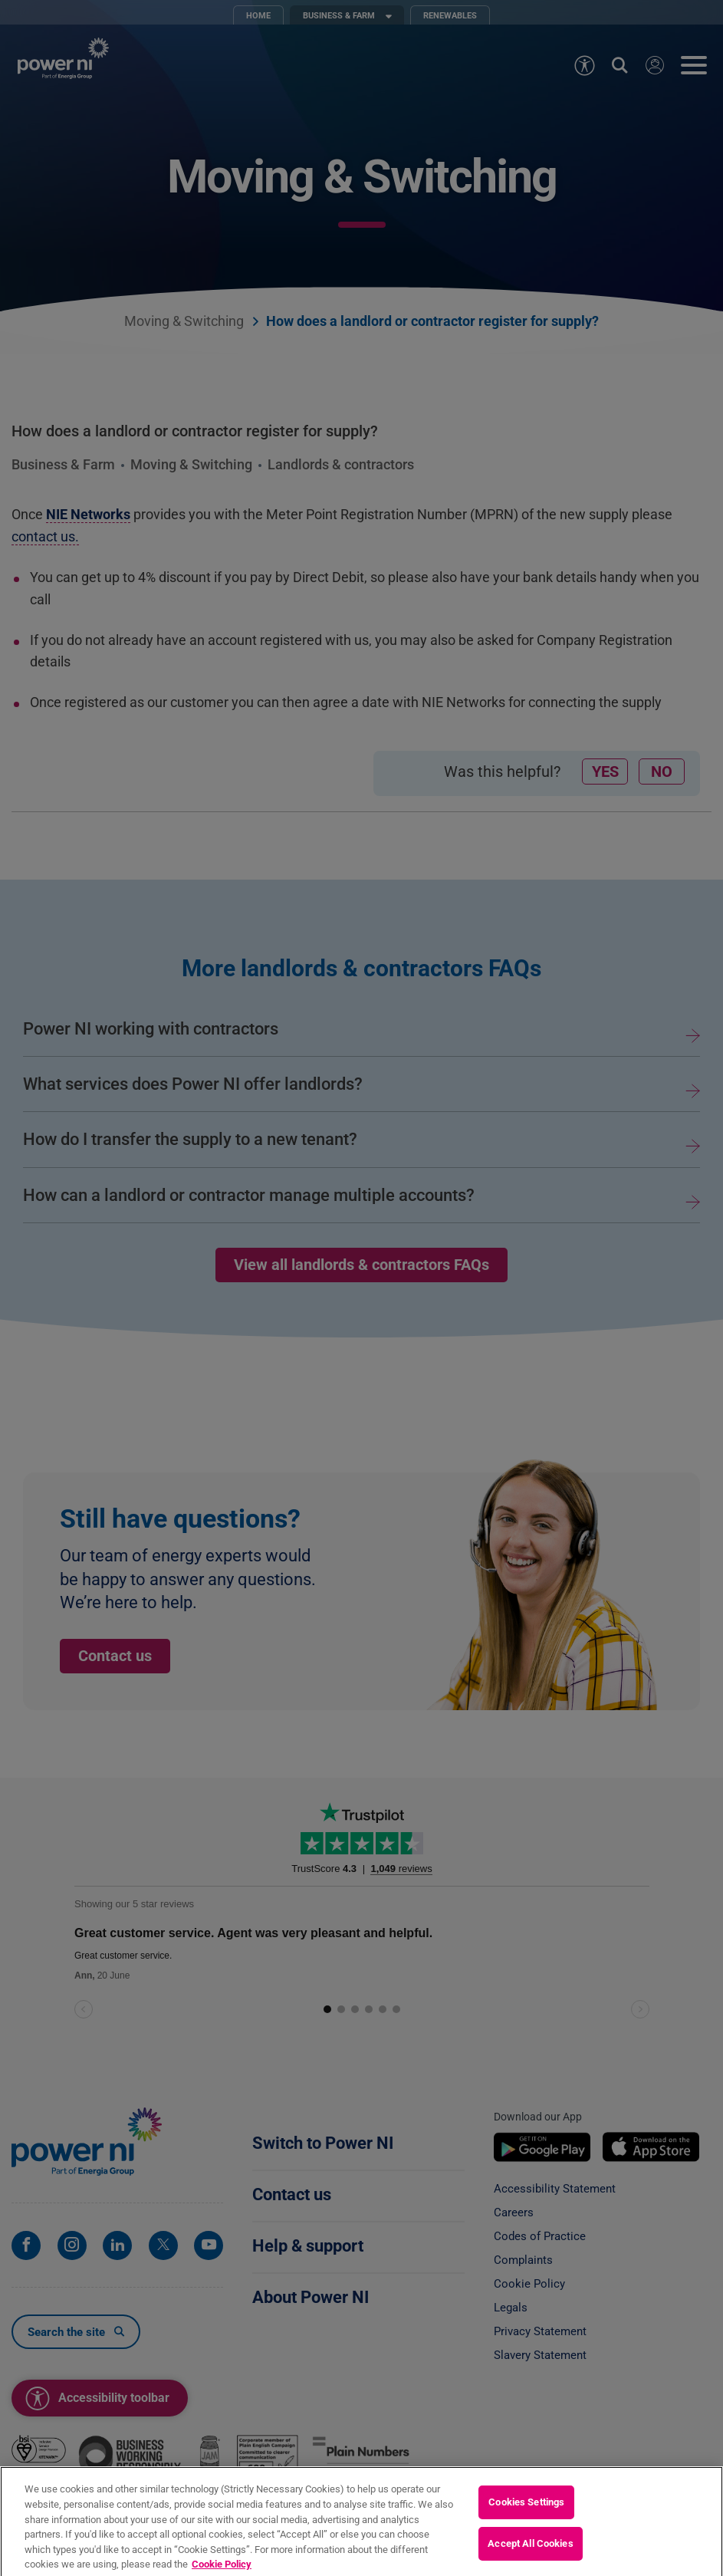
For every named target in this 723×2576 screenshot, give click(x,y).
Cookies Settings (526, 2522)
